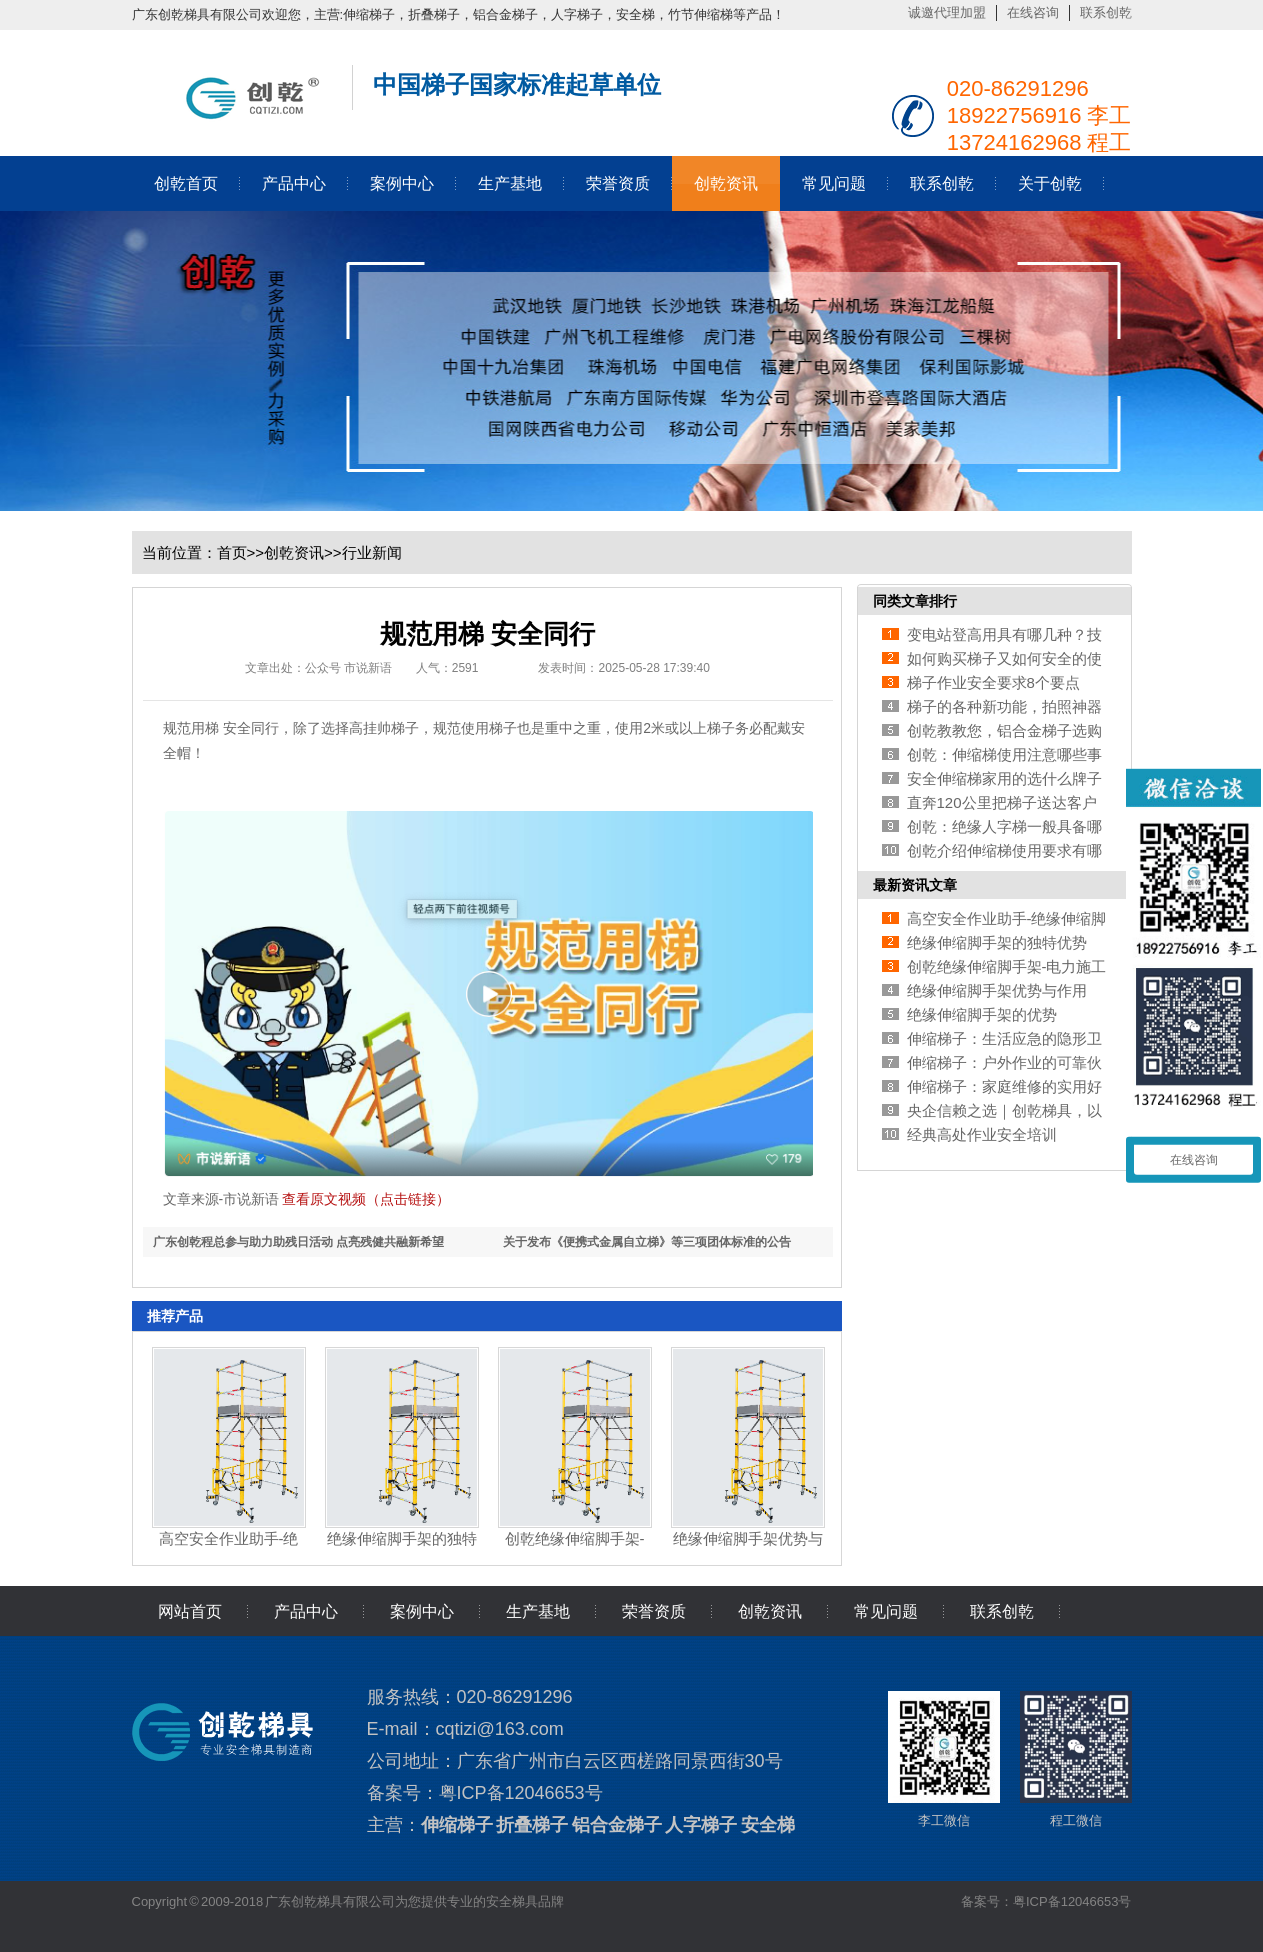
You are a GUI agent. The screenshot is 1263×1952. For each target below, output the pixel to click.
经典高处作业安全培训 (982, 1134)
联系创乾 (1106, 12)
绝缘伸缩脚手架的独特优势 (997, 942)
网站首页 (190, 1611)
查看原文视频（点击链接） (366, 1199)
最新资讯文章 (915, 885)
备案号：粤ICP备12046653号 (1046, 1901)
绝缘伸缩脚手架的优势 (982, 1014)
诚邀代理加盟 (947, 12)
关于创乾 (1050, 183)
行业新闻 (372, 552)
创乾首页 (186, 183)
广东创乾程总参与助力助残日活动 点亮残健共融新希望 (298, 1242)
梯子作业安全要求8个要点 (993, 682)
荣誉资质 (618, 183)
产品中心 (294, 183)
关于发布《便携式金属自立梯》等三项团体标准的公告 (647, 1242)
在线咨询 (1033, 12)
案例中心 (402, 183)
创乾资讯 (726, 183)
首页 (232, 552)
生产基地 (510, 183)
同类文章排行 (915, 601)
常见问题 (834, 183)
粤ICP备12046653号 (521, 1793)
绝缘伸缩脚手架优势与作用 (997, 990)
